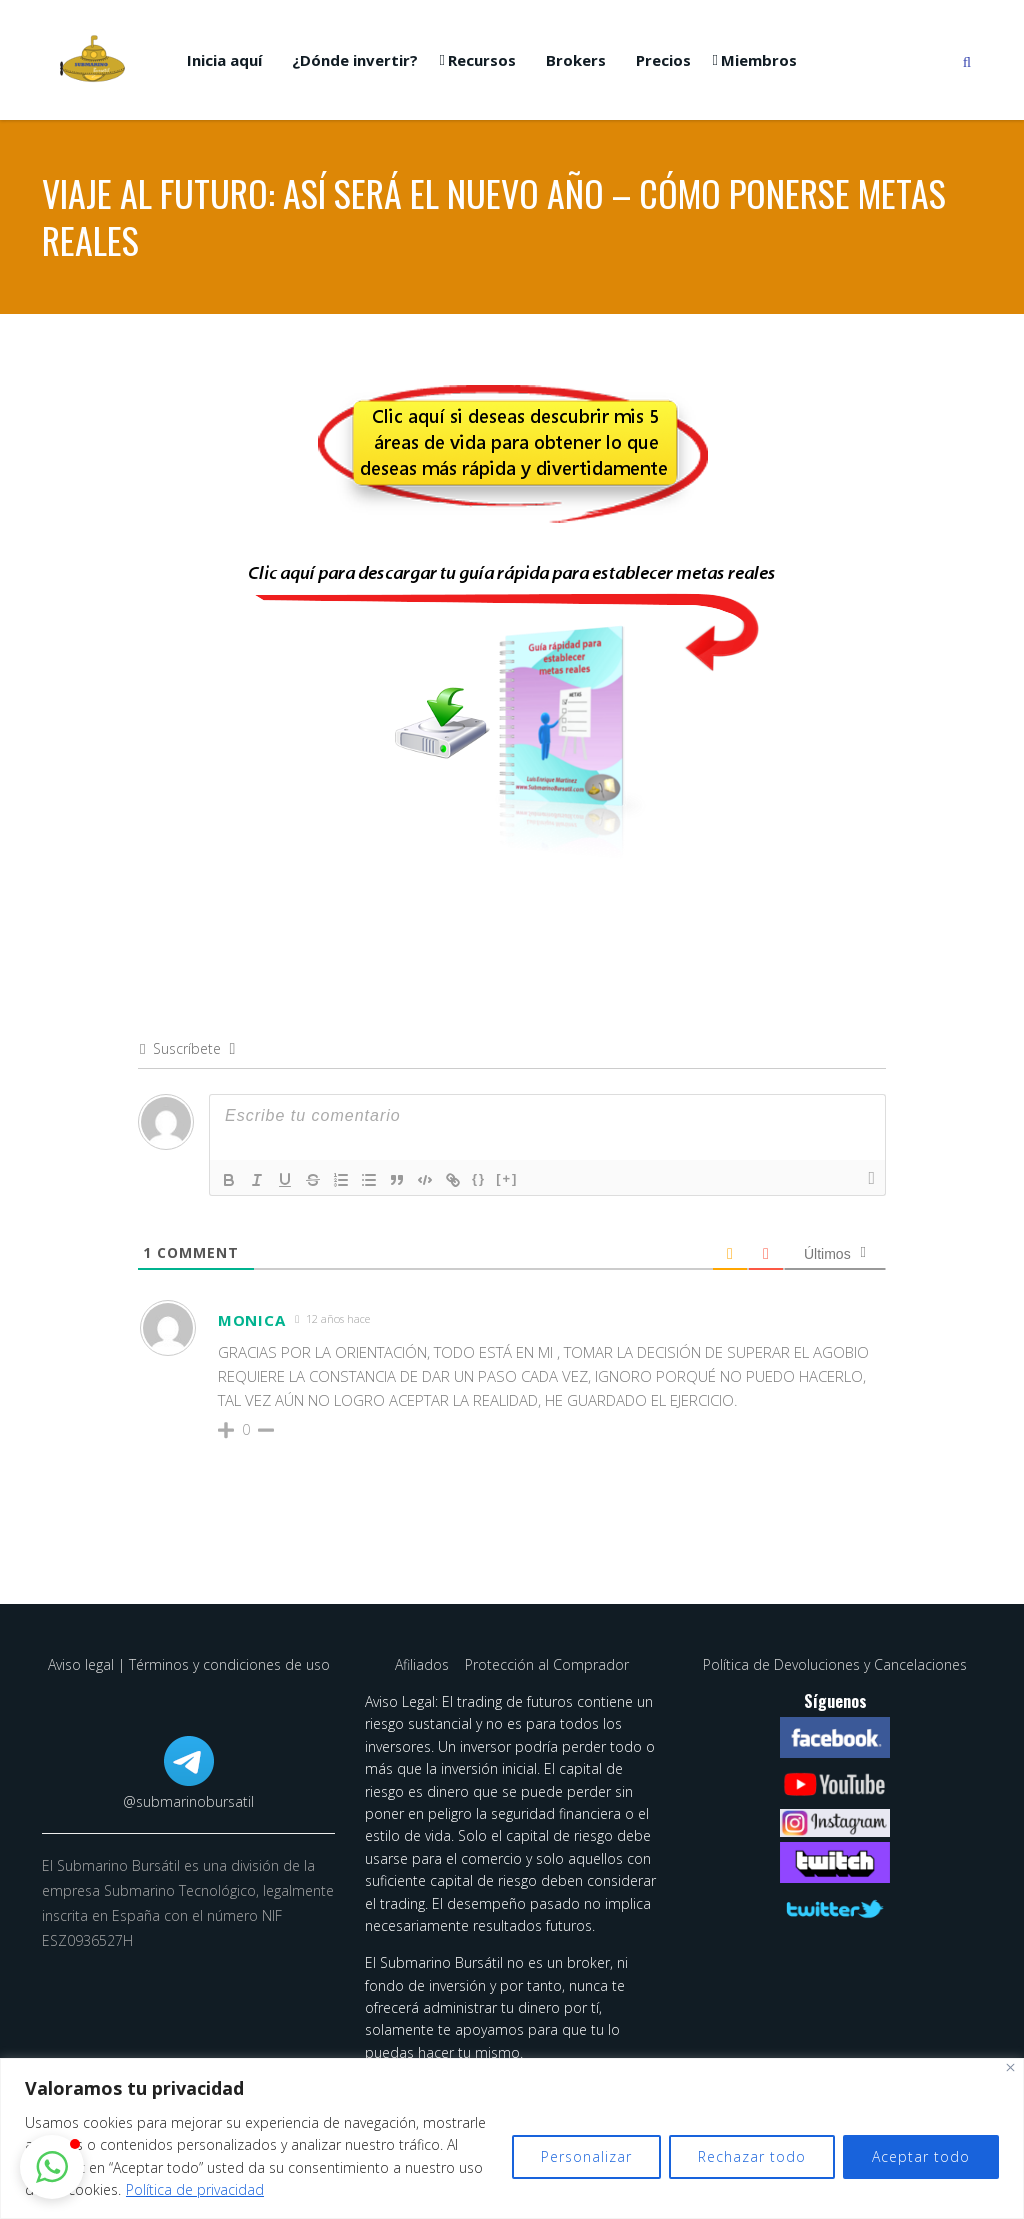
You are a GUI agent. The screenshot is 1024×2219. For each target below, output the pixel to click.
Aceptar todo (921, 2156)
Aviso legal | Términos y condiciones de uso (189, 1664)
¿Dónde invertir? (355, 60)
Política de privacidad (195, 2189)
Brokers (576, 60)
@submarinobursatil (188, 1801)
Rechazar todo (752, 2156)
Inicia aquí (224, 60)
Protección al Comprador (547, 1664)
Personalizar (586, 2156)
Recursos (482, 60)
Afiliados (424, 1664)
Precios (663, 60)
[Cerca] (1010, 2067)
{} (479, 1178)
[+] (507, 1178)
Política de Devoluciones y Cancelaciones (835, 1664)
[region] (512, 2138)
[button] (52, 2167)
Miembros (759, 60)
